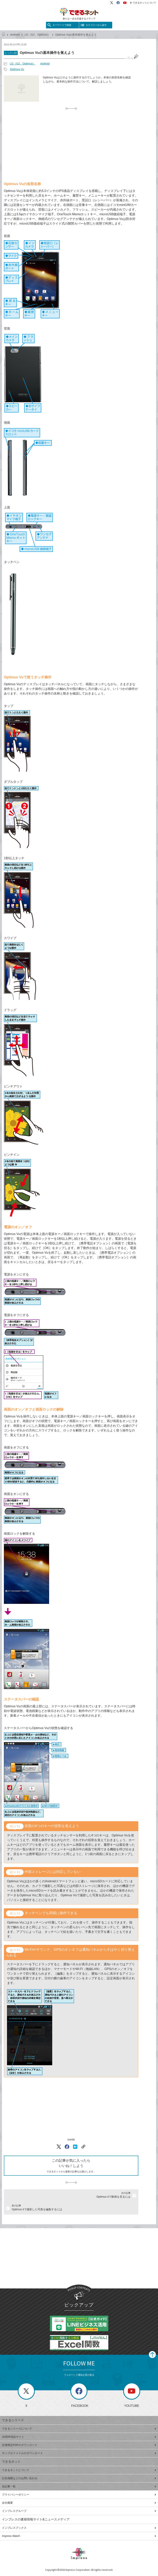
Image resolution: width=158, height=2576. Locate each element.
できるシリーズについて (79, 2428)
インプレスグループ (79, 2510)
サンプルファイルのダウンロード (79, 2453)
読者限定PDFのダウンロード (79, 2445)
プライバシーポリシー (79, 2494)
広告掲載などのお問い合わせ (79, 2478)
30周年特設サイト (79, 2436)
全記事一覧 (79, 2486)
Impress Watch (79, 2536)
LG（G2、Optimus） (37, 34)
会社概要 (79, 2502)
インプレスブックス (79, 2527)
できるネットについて (143, 2)
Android (14, 34)
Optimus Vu (17, 69)
